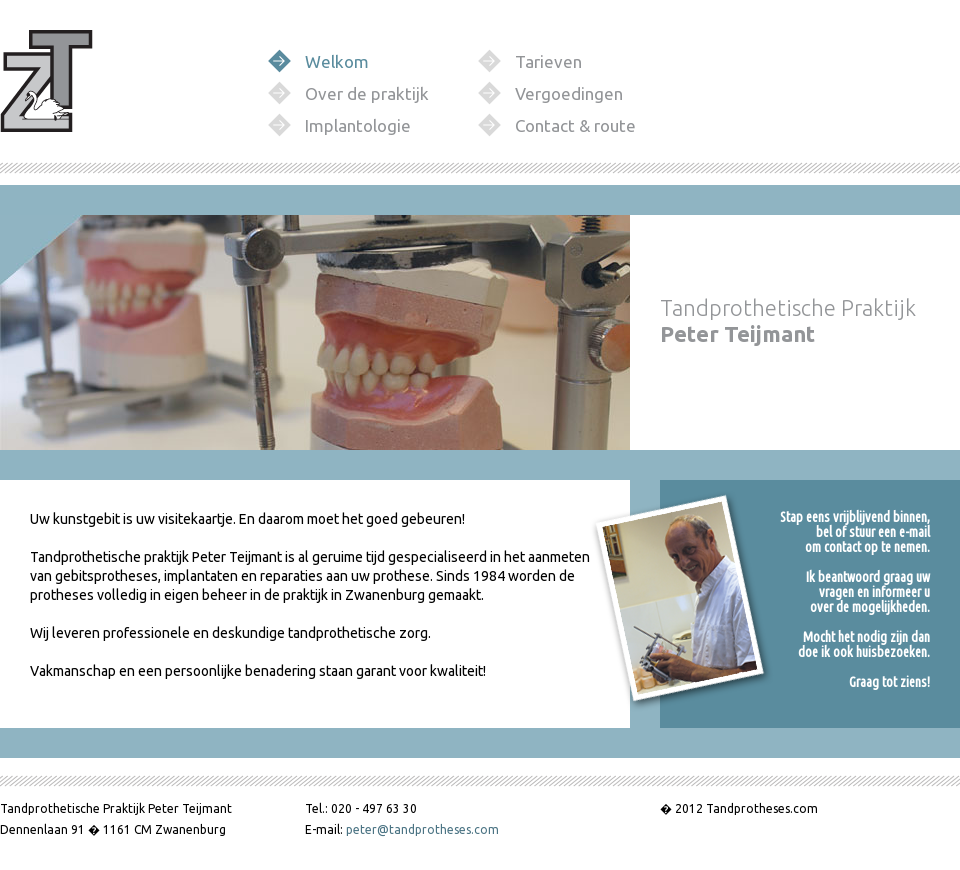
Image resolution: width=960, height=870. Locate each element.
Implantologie (358, 125)
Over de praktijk (367, 93)
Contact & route (575, 125)
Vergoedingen (569, 93)
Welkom (337, 61)
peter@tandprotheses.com (422, 829)
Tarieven (548, 61)
